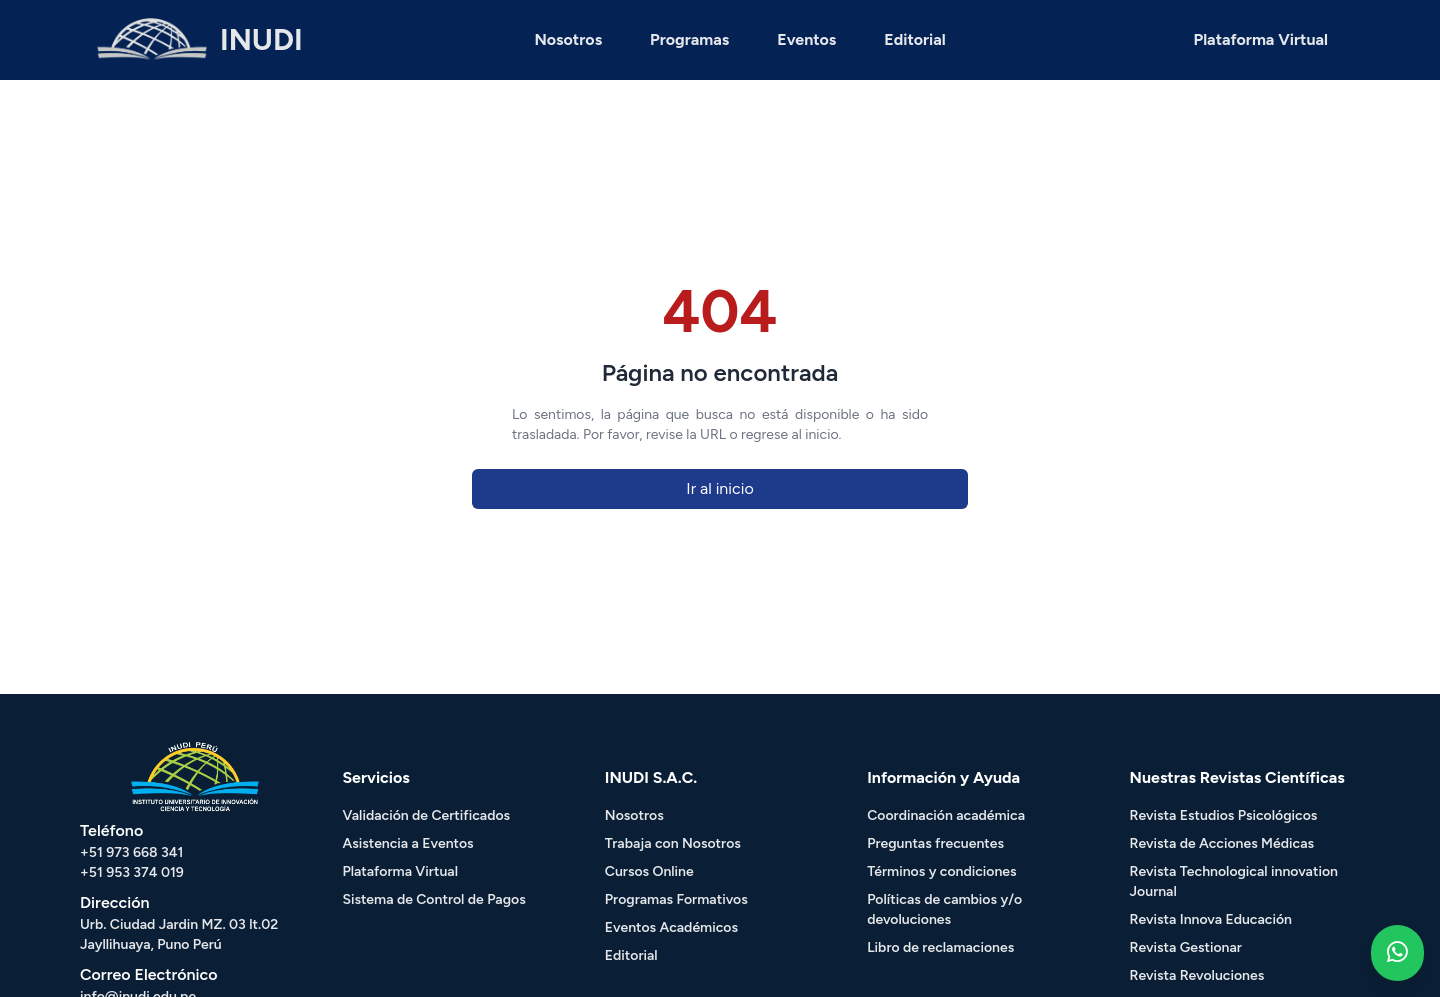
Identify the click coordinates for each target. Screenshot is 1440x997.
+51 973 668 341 (131, 852)
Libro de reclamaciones (940, 947)
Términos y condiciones (941, 871)
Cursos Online (649, 871)
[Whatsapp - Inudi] (1397, 953)
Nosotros (568, 39)
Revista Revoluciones (1197, 975)
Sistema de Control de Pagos (433, 899)
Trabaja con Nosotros (673, 843)
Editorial (914, 39)
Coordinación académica (946, 815)
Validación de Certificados (426, 815)
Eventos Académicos (671, 927)
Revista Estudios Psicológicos (1224, 815)
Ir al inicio (719, 488)
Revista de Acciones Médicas (1222, 843)
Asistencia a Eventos (407, 843)
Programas (689, 39)
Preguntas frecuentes (935, 843)
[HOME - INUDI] (199, 40)
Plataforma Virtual (1261, 39)
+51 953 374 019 (132, 872)
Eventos (806, 39)
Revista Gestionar (1186, 947)
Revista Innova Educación (1211, 919)
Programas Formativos (676, 899)
